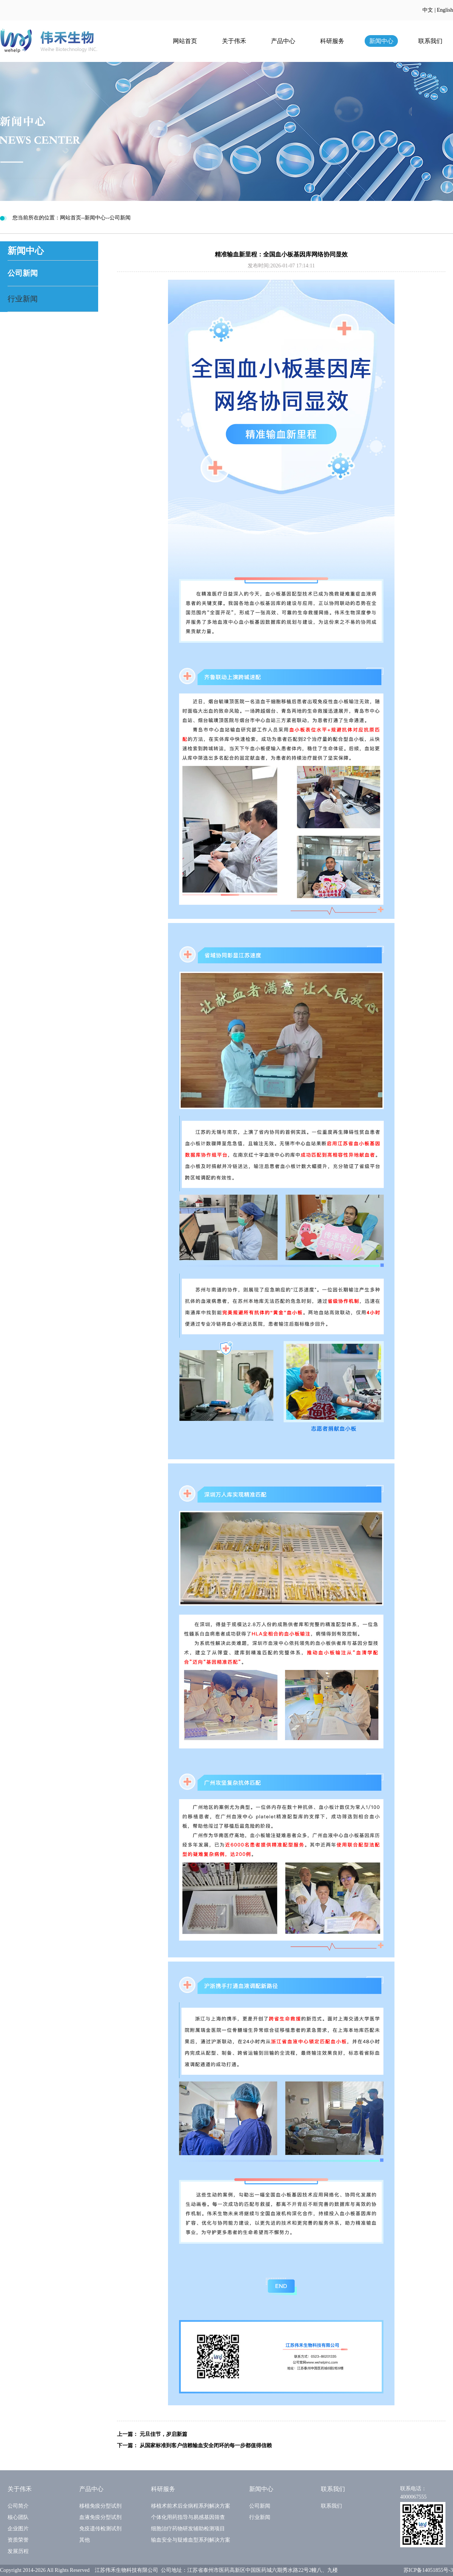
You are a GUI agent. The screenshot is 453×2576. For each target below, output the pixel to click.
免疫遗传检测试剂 (100, 2528)
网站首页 (185, 41)
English (445, 10)
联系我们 (430, 41)
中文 (427, 10)
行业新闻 (23, 299)
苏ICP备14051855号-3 (428, 2570)
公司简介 (18, 2506)
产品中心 (283, 41)
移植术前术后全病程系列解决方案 (190, 2506)
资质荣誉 (18, 2540)
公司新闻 (23, 273)
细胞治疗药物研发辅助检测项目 (188, 2528)
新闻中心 (381, 41)
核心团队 (18, 2517)
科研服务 (332, 41)
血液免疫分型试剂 (100, 2517)
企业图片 (18, 2528)
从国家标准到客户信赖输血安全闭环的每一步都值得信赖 (206, 2445)
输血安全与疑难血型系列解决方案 (190, 2540)
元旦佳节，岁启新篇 (163, 2434)
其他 (84, 2540)
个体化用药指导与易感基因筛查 (188, 2517)
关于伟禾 (234, 41)
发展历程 (18, 2551)
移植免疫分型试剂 (100, 2506)
